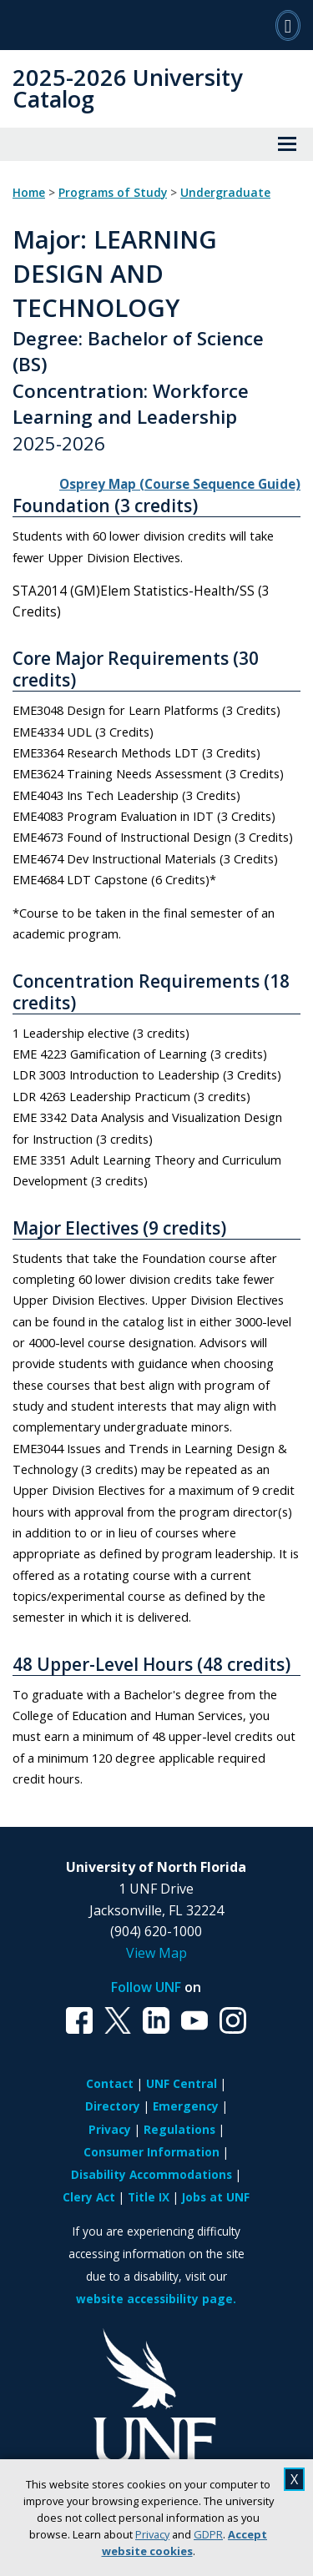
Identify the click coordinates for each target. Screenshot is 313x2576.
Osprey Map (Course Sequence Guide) (179, 484)
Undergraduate (225, 192)
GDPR (208, 2534)
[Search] (287, 25)
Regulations (179, 2129)
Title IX (148, 2197)
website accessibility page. (156, 2299)
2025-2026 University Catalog (128, 88)
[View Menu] (287, 144)
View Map (156, 1953)
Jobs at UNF (216, 2197)
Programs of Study (112, 192)
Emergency (186, 2106)
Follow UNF (146, 1987)
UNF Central (181, 2083)
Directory (112, 2106)
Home (29, 192)
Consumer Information (151, 2152)
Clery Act (89, 2197)
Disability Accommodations (151, 2174)
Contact (110, 2083)
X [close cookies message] (294, 2479)
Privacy (152, 2534)
